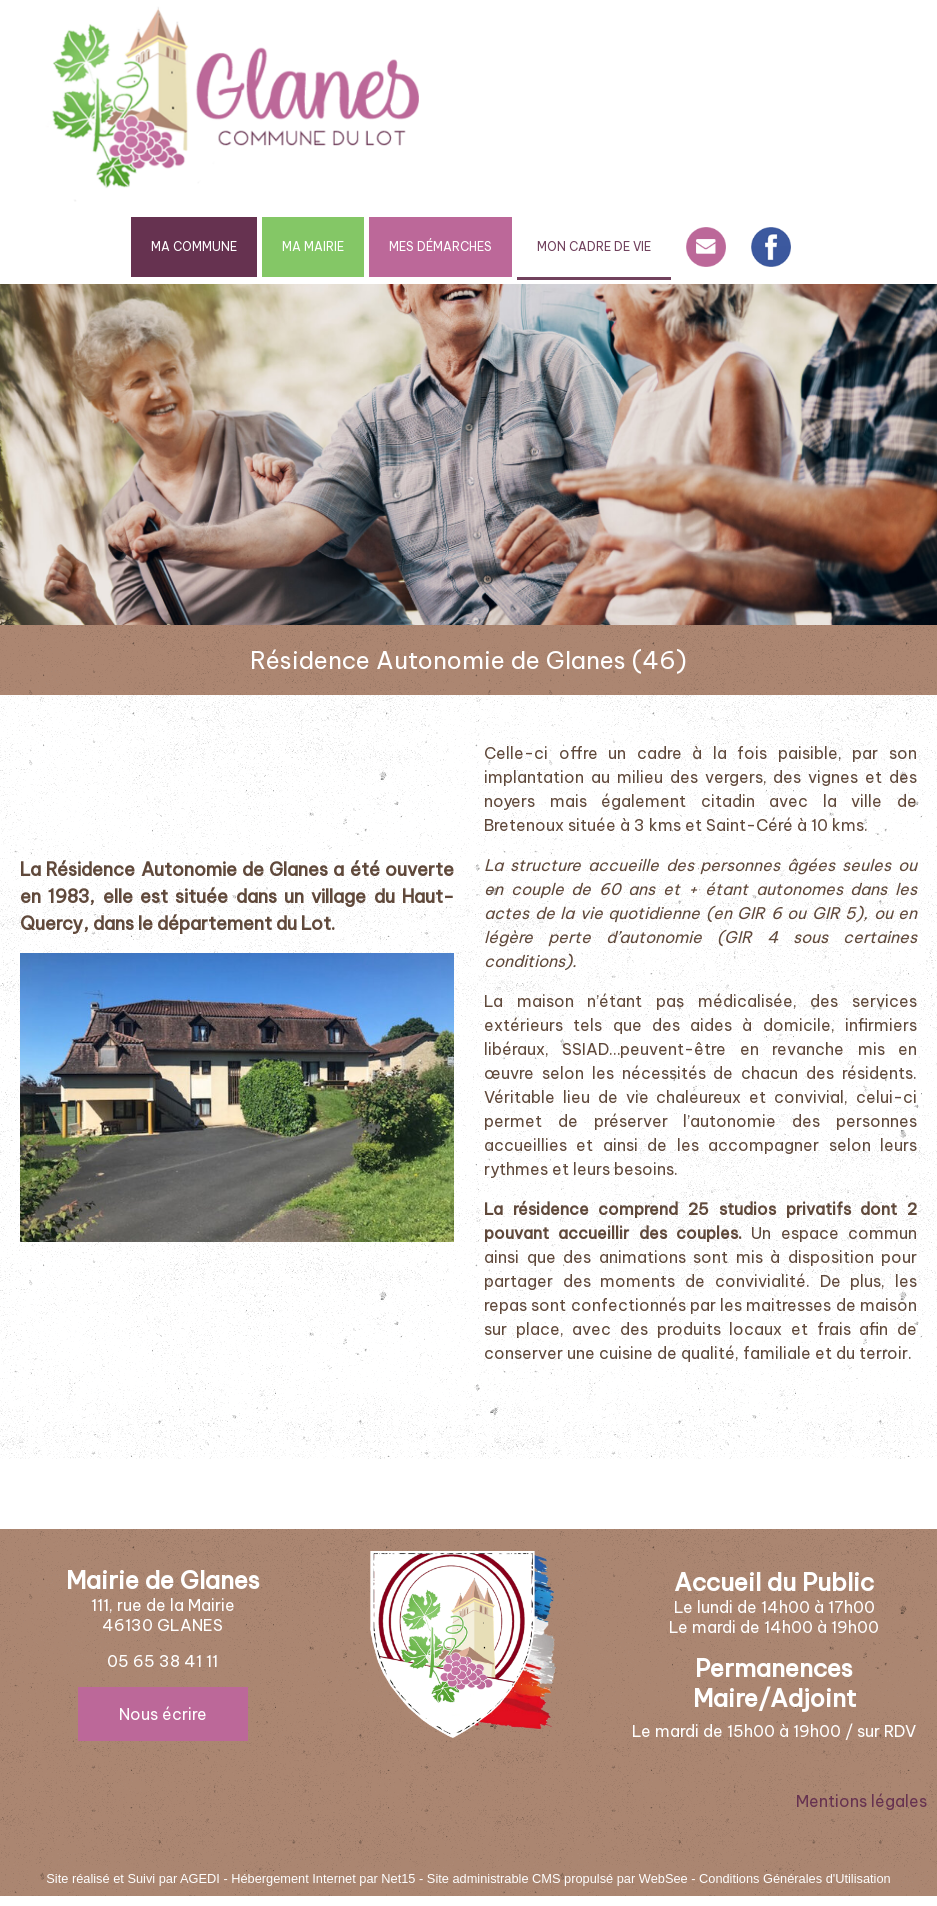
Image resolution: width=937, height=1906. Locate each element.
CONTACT (706, 247)
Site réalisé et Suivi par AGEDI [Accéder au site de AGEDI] (133, 1878)
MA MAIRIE (313, 246)
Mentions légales (861, 1801)
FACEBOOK (771, 247)
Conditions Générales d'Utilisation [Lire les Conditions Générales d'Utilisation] (795, 1878)
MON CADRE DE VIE (594, 246)
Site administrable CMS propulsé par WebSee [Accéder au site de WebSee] (557, 1878)
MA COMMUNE (194, 246)
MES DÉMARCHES (440, 246)
